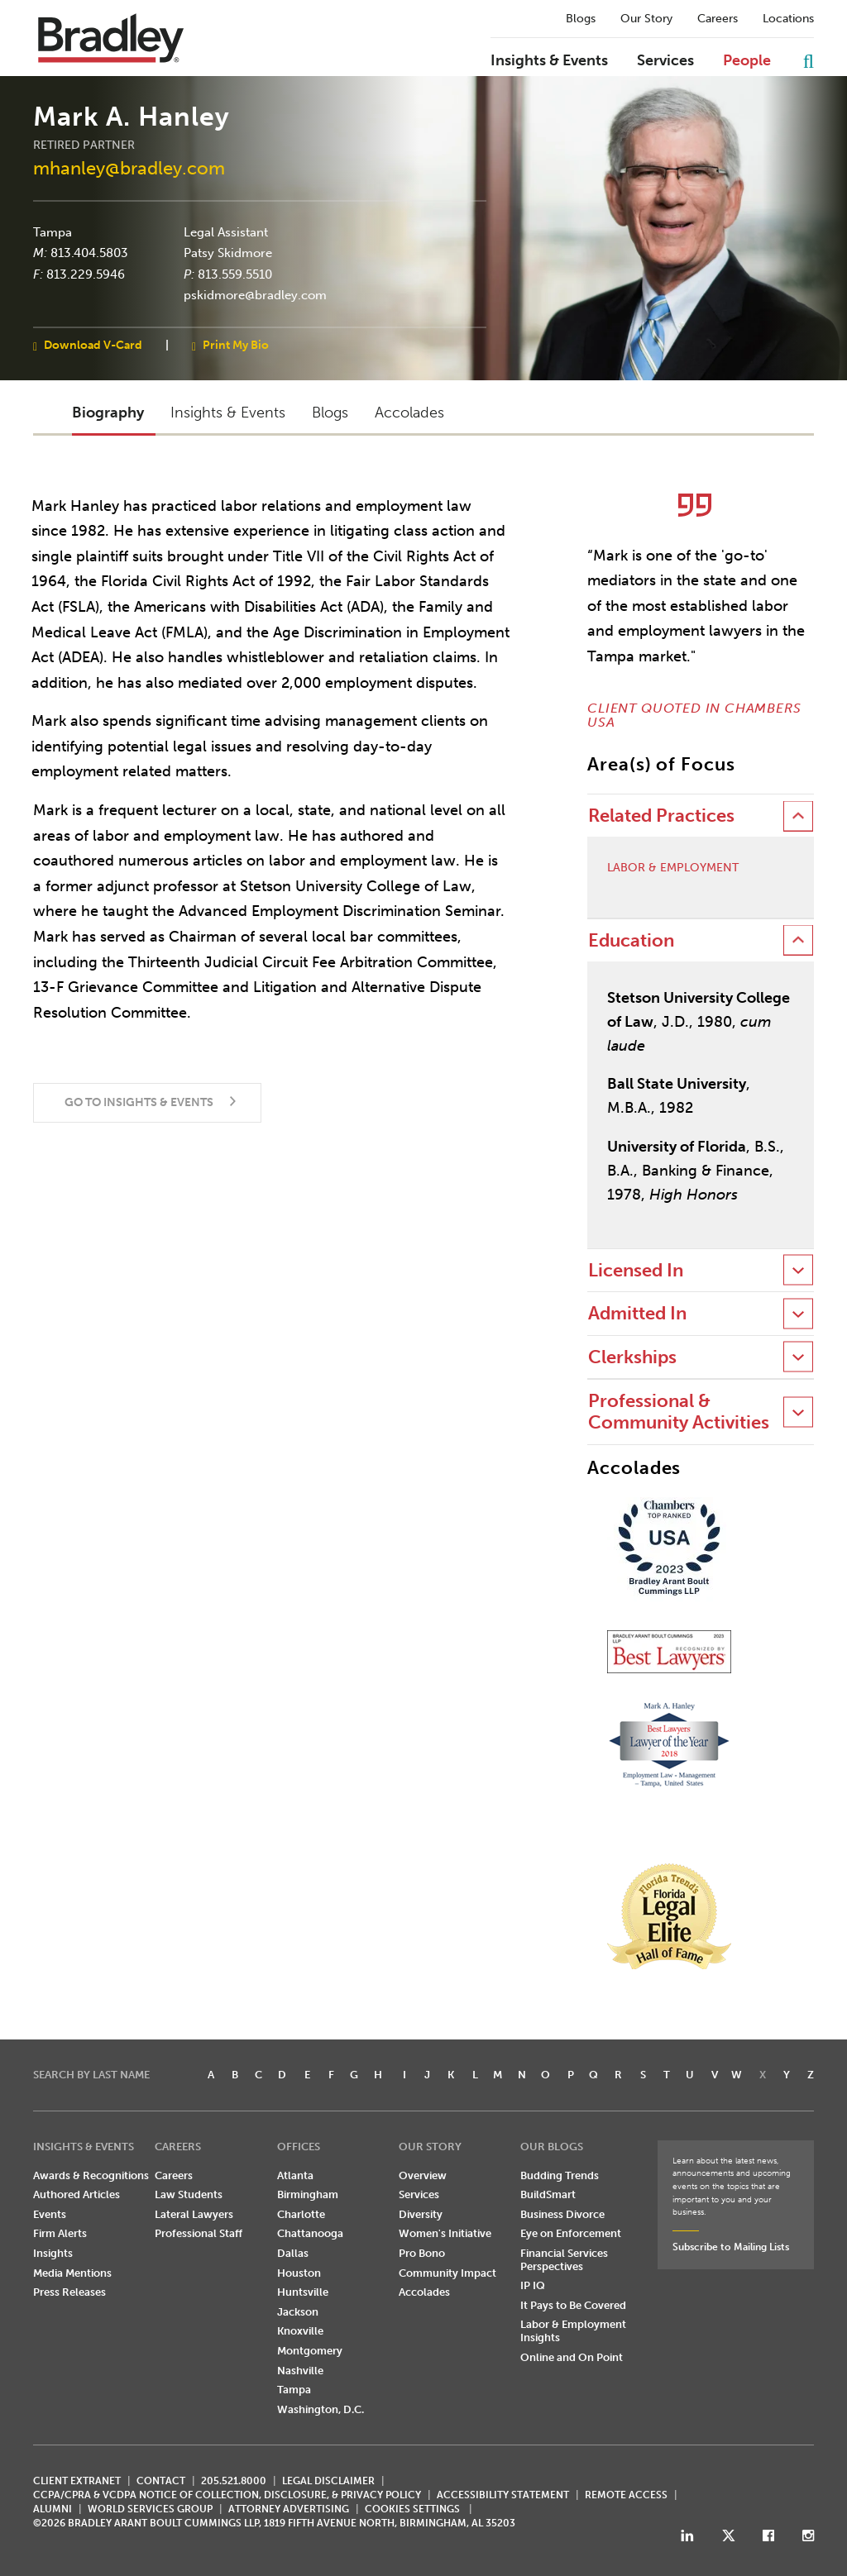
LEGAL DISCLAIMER (328, 2481)
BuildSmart (548, 2194)
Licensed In (635, 1270)
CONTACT (160, 2481)
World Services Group (150, 2509)
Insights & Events (549, 61)
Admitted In (637, 1313)
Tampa (52, 231)
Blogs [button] (330, 412)
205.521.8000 (233, 2481)
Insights (53, 2253)
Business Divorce (562, 2214)
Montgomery (309, 2351)
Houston (299, 2273)
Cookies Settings (412, 2509)
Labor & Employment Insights (573, 2331)
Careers (717, 19)
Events (49, 2214)
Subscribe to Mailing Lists (730, 2247)
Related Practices (661, 815)
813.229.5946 (85, 273)
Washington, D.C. (320, 2409)
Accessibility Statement (503, 2495)
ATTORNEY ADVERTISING (288, 2509)
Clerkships (632, 1357)
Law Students (189, 2194)
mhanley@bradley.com (129, 168)
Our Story (646, 19)
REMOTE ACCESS (626, 2495)
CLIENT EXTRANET (77, 2481)
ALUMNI (52, 2509)
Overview (423, 2175)
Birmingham (307, 2194)
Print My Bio (236, 344)
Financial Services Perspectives (564, 2260)
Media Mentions (72, 2273)
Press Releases (69, 2292)
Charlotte (301, 2214)
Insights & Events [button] (227, 412)
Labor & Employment (673, 868)
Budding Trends (559, 2175)
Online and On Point (571, 2357)
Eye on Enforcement (570, 2233)
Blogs (581, 19)
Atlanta (295, 2175)
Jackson (297, 2312)
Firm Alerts (60, 2233)
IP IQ (532, 2285)
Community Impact (447, 2273)
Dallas (293, 2253)
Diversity (421, 2214)
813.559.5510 (235, 273)
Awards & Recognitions (91, 2175)
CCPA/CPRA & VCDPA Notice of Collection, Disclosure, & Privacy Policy (227, 2495)
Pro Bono (422, 2253)
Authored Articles (76, 2194)
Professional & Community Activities (678, 1411)
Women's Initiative (445, 2233)
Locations (788, 19)
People (747, 61)
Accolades (424, 2292)
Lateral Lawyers (194, 2214)
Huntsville (302, 2292)
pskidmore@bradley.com (255, 295)
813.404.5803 (89, 253)
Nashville (300, 2370)
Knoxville (300, 2331)
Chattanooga (310, 2233)
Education (631, 940)
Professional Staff (198, 2233)
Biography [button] (108, 412)
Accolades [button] (409, 412)
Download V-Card (93, 344)
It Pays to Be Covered (573, 2305)
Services (665, 61)
